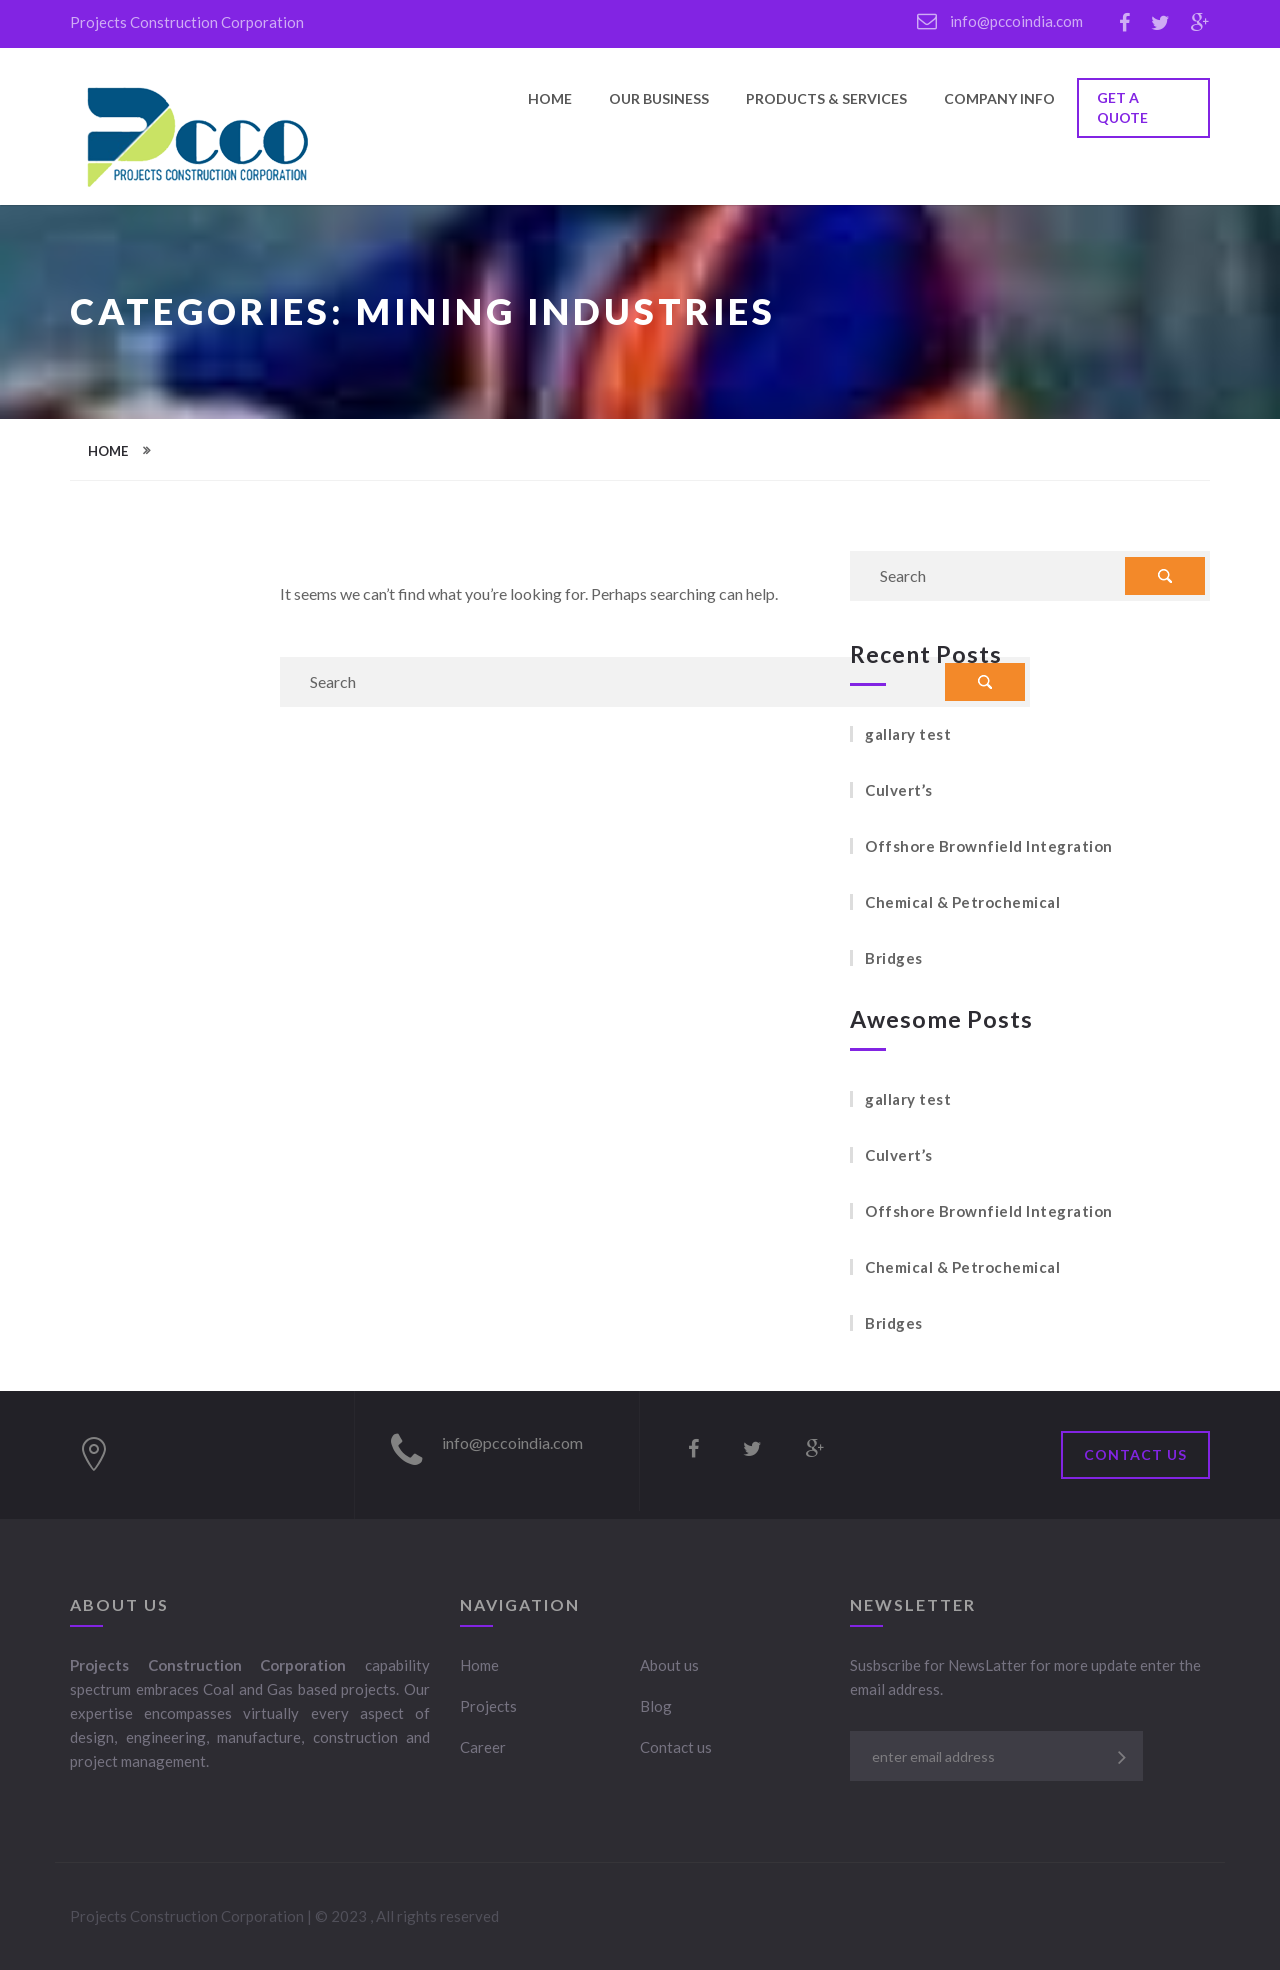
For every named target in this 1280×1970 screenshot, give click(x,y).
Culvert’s (899, 790)
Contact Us (1135, 1454)
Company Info (999, 99)
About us (669, 1665)
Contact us (676, 1747)
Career (483, 1747)
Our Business (659, 99)
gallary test (908, 734)
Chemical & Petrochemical (962, 902)
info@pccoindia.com (1000, 21)
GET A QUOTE (1122, 107)
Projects (488, 1706)
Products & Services (826, 99)
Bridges (894, 958)
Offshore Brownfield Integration (989, 846)
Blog (656, 1706)
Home (550, 99)
